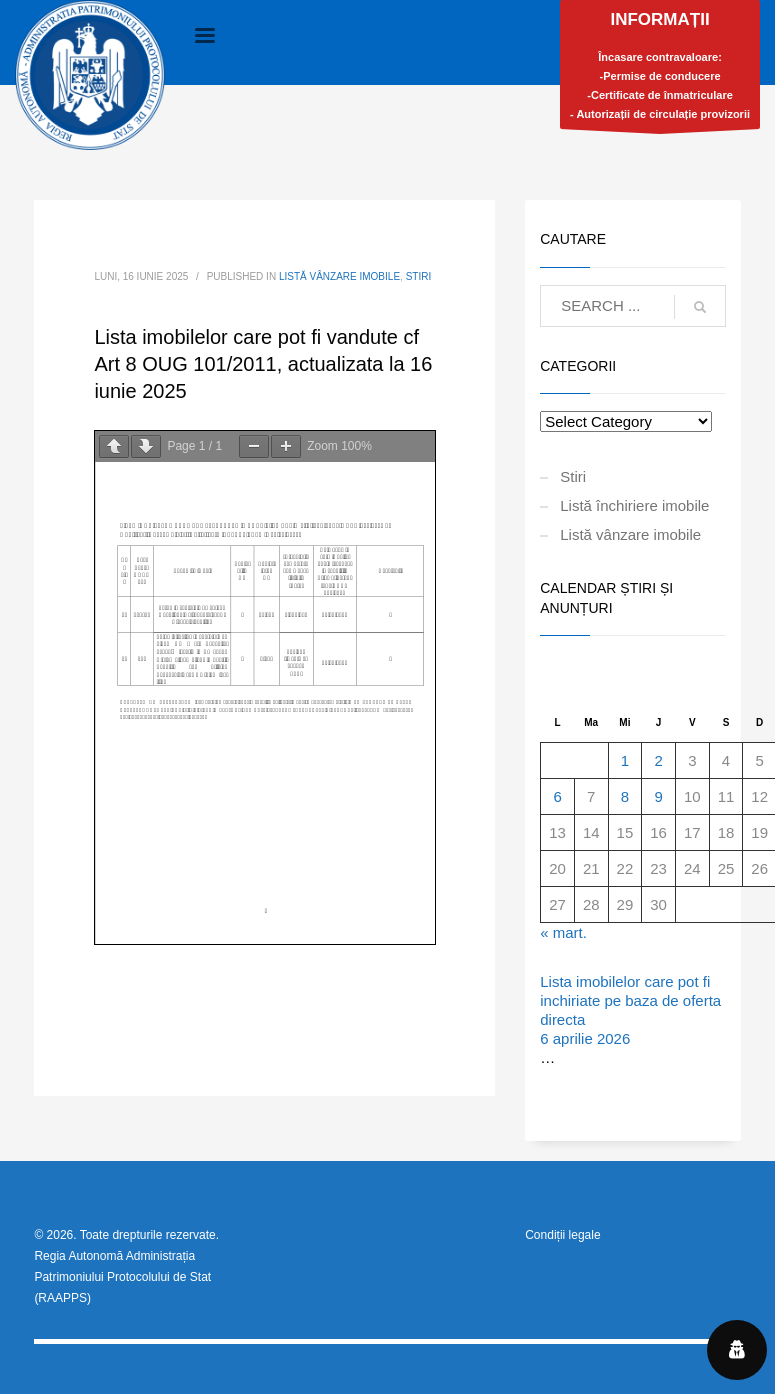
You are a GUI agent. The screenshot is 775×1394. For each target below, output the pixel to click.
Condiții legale (562, 1235)
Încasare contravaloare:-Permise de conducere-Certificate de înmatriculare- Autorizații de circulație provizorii (660, 69)
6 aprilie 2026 (585, 1038)
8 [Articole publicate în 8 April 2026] (625, 796)
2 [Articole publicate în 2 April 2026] (658, 760)
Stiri (419, 276)
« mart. (563, 932)
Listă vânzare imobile (339, 276)
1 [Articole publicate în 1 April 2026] (625, 760)
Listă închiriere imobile (634, 505)
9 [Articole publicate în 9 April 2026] (658, 796)
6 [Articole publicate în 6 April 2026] (557, 796)
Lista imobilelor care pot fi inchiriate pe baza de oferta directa (630, 1000)
